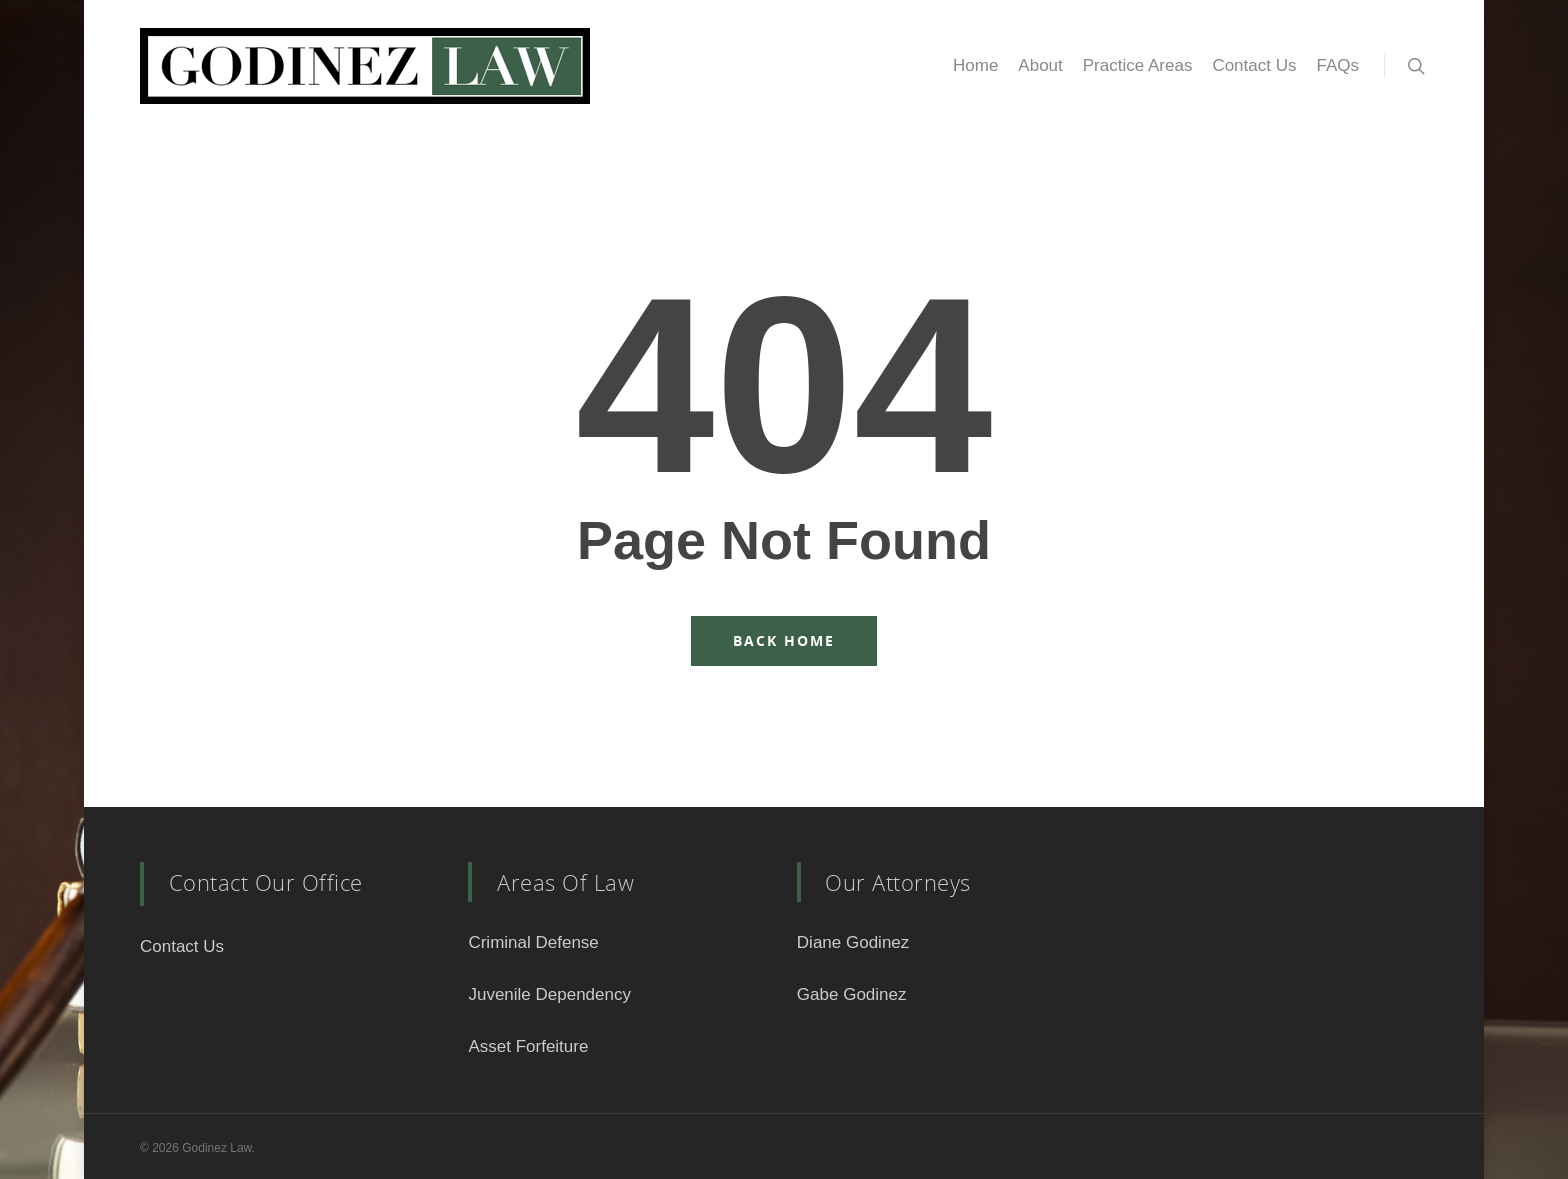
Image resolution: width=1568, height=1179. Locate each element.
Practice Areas (1138, 65)
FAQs (1337, 65)
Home (975, 65)
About (1040, 65)
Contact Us (1254, 65)
